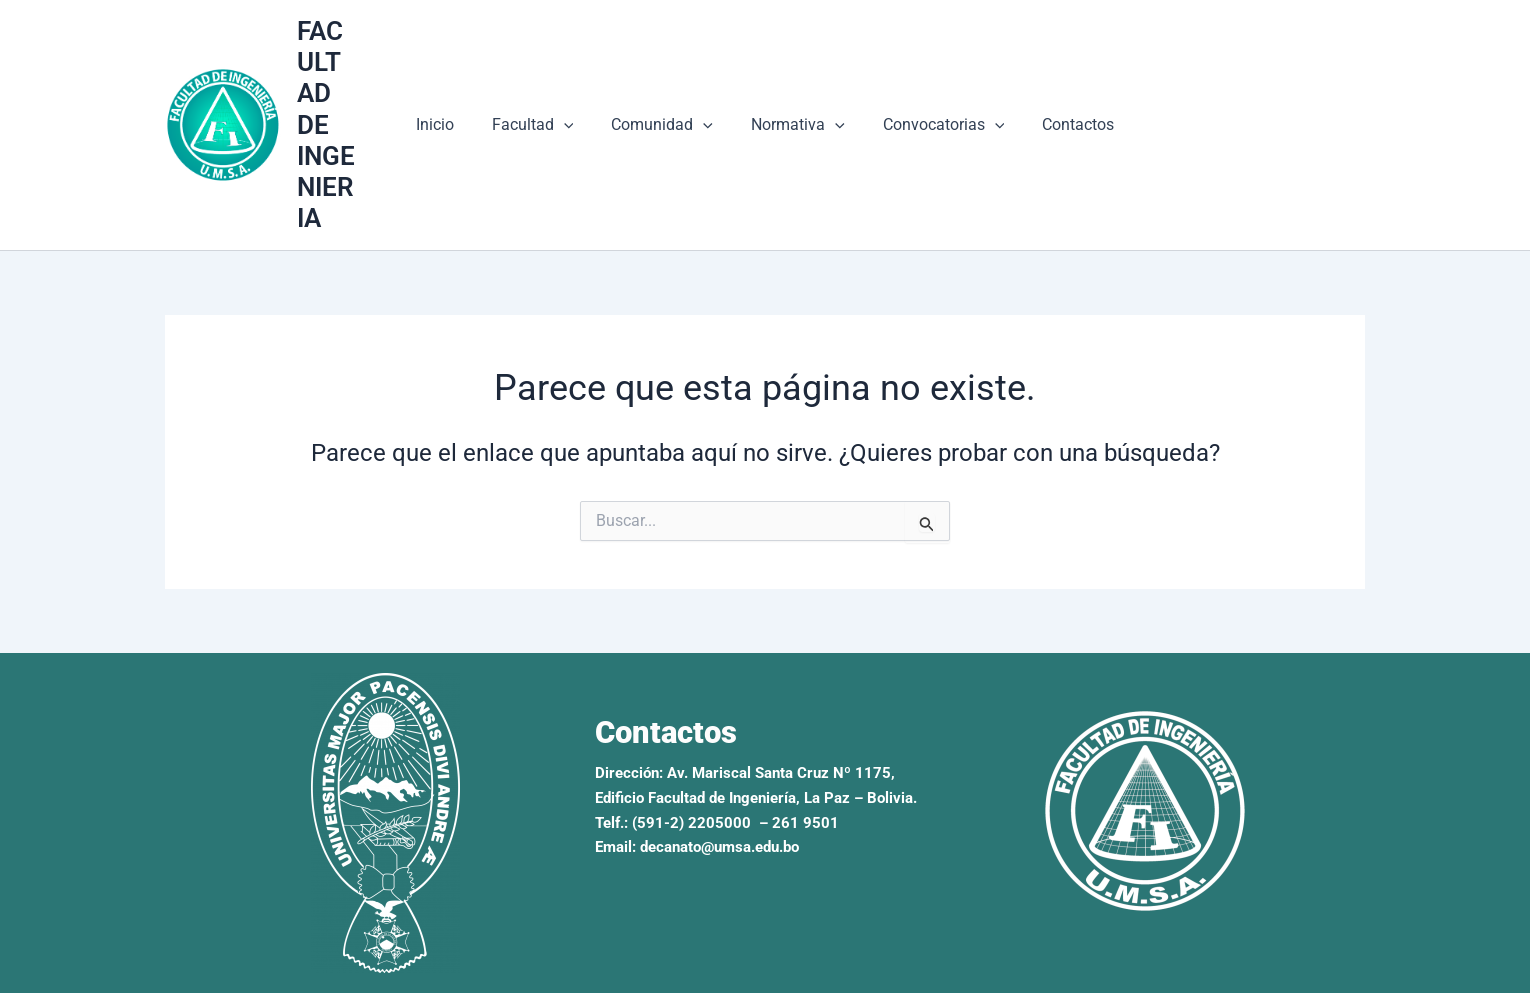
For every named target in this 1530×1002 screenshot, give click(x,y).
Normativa (795, 110)
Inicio (450, 109)
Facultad (542, 110)
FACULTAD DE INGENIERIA (341, 109)
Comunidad (665, 110)
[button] (573, 110)
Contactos (1063, 109)
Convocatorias (935, 110)
